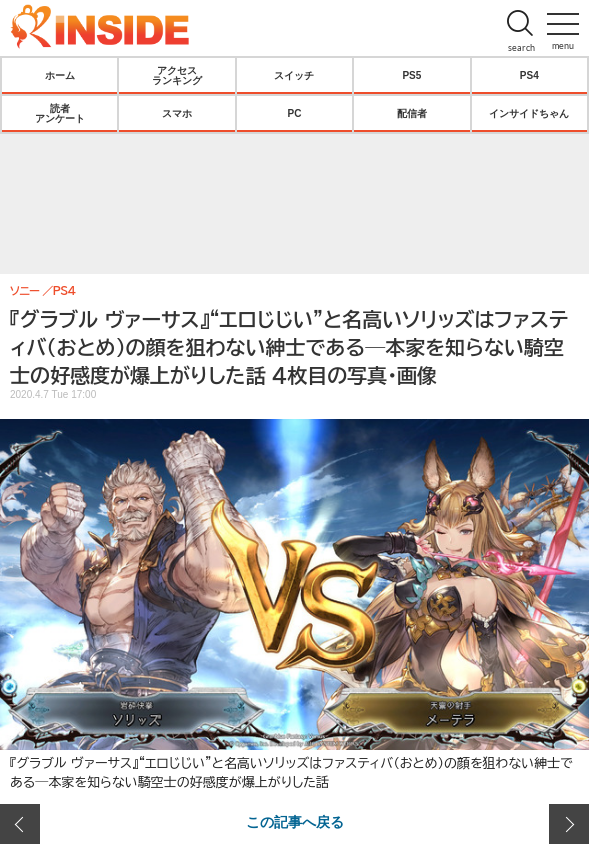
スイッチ (294, 75)
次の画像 (569, 824)
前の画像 (20, 824)
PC (295, 113)
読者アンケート (60, 113)
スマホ (177, 113)
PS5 (411, 75)
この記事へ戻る (295, 821)
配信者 (412, 113)
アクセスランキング (177, 75)
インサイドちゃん (529, 113)
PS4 (529, 75)
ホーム (60, 75)
